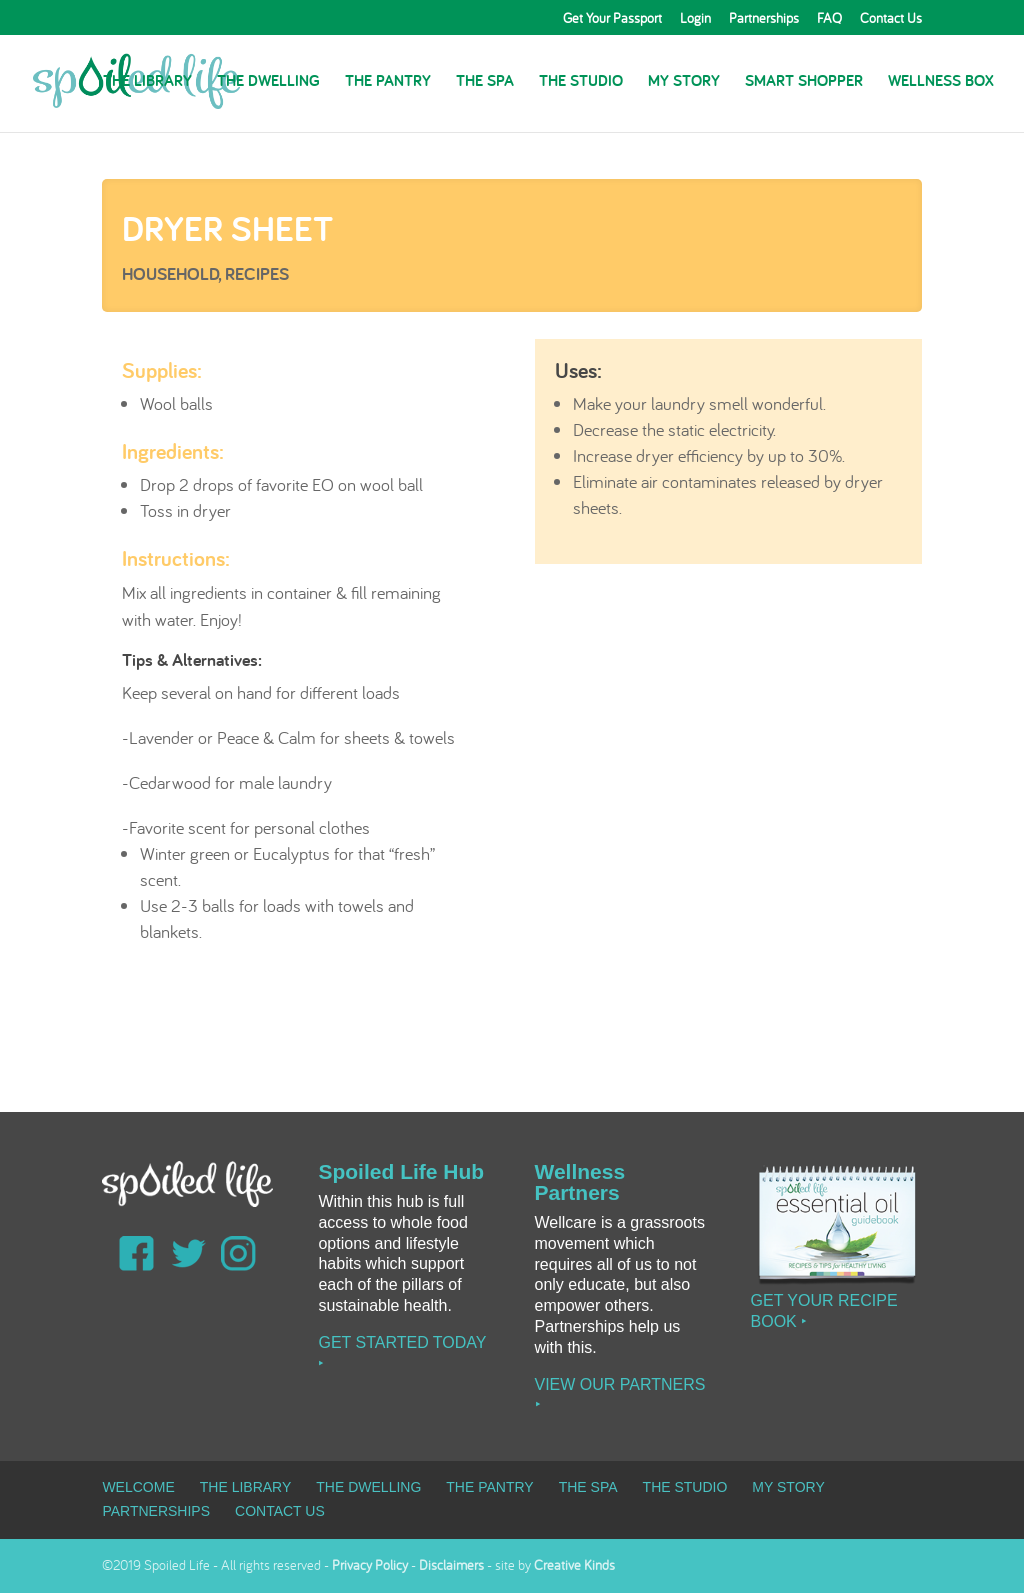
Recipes (257, 273)
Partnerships (764, 19)
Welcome (138, 1487)
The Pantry (388, 82)
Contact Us (891, 19)
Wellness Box (941, 82)
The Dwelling (268, 82)
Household (170, 273)
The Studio (581, 82)
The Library (147, 82)
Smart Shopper (804, 82)
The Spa (485, 82)
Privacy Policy (370, 1565)
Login (695, 19)
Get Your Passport (612, 19)
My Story (684, 82)
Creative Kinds (574, 1565)
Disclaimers (451, 1565)
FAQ (829, 19)
